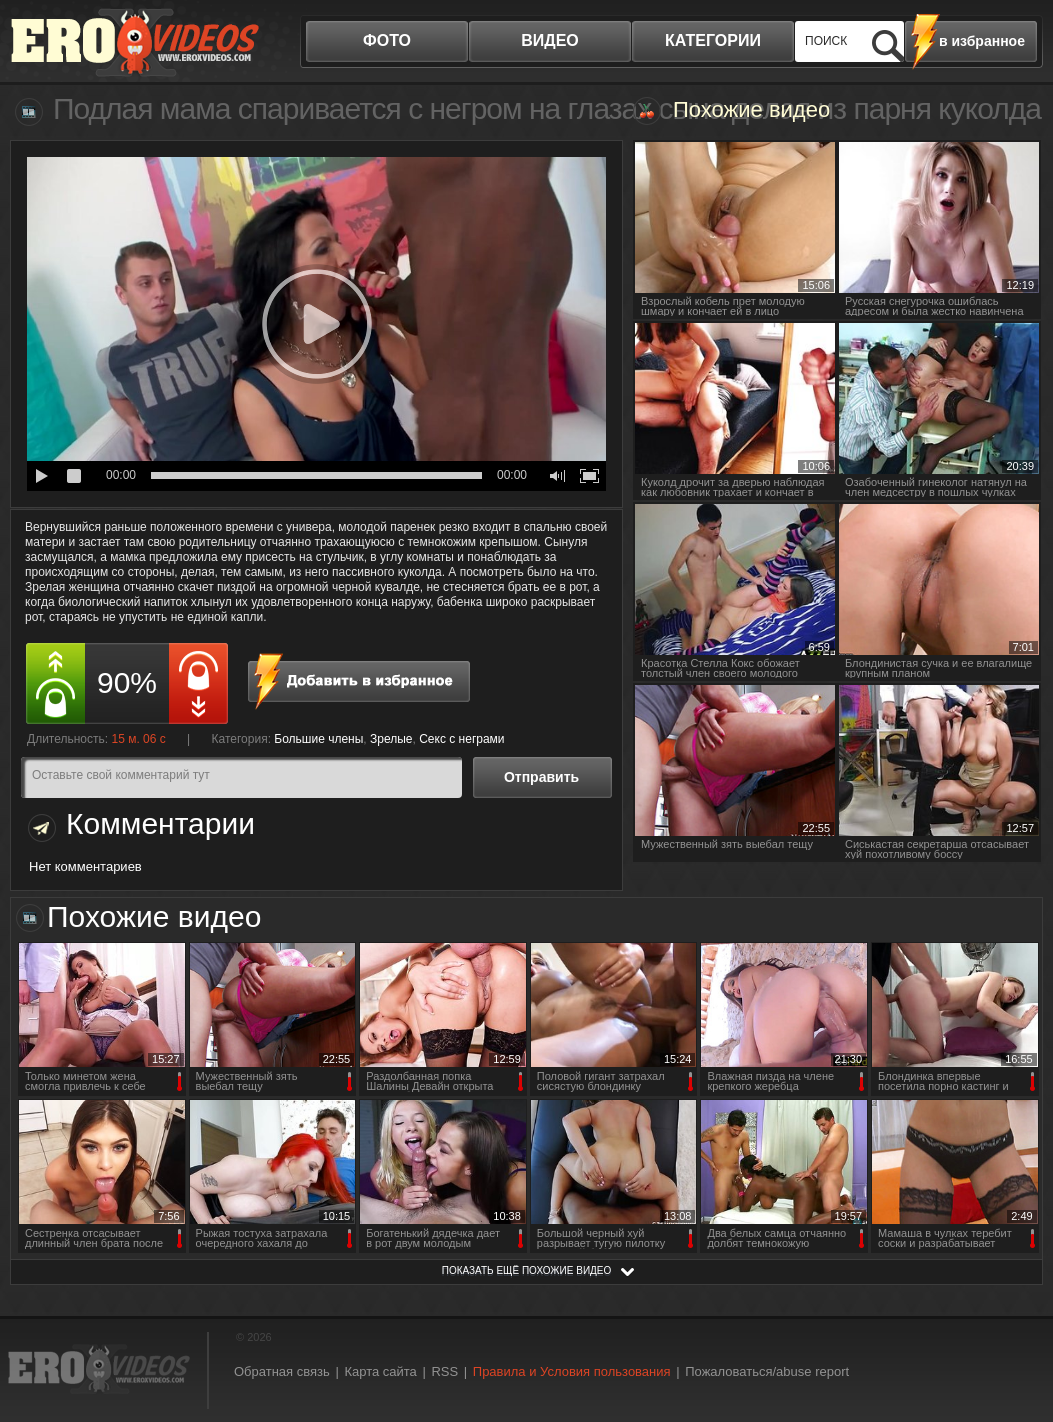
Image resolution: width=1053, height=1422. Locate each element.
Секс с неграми (461, 739)
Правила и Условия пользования (572, 1371)
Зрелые (391, 739)
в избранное (982, 41)
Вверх (1015, 1334)
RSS (444, 1371)
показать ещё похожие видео (527, 1270)
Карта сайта (380, 1371)
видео (550, 40)
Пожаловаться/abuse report (767, 1371)
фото (387, 40)
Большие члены (318, 739)
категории (713, 40)
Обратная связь (282, 1371)
